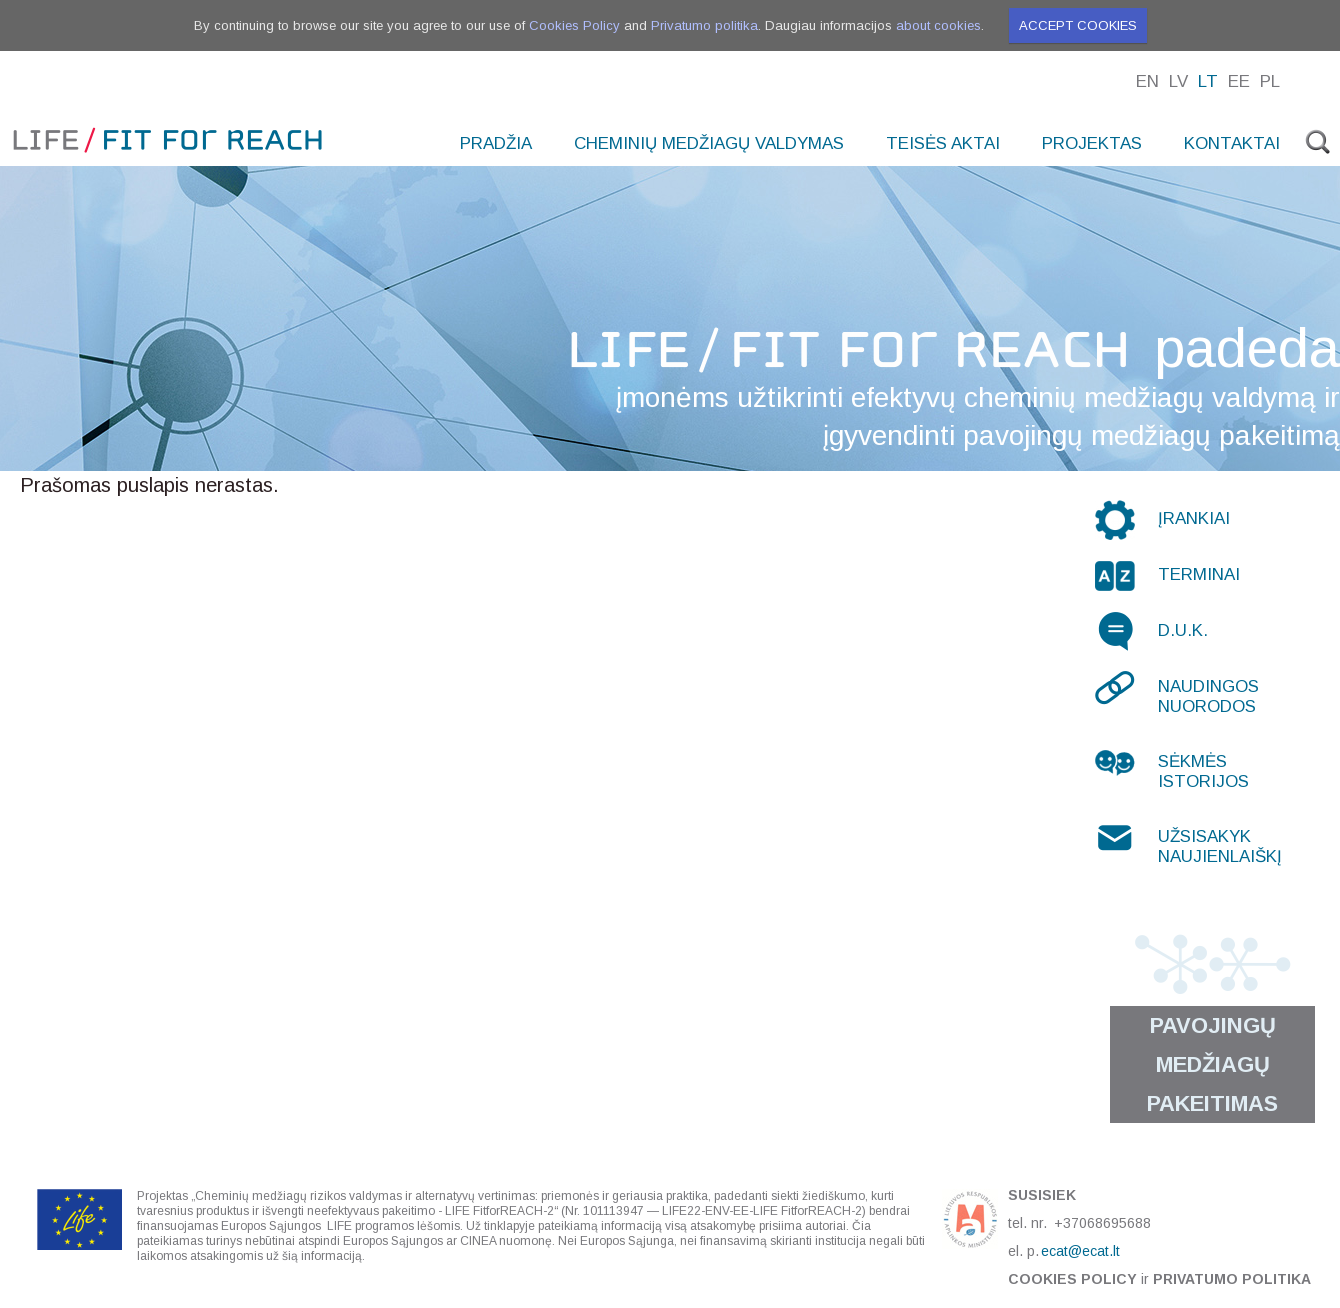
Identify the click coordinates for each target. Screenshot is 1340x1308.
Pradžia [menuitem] (496, 143)
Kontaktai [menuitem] (1232, 143)
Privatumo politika (704, 25)
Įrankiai (1194, 518)
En (1147, 81)
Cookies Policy (574, 25)
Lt (1208, 81)
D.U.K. (1183, 630)
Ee (1239, 81)
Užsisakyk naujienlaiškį (1220, 846)
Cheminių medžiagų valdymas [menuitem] (709, 143)
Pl (1270, 81)
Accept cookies (1078, 25)
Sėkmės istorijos (1203, 771)
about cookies (938, 25)
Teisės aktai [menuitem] (943, 143)
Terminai (1199, 574)
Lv (1178, 81)
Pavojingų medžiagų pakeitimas (1212, 1064)
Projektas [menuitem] (1092, 143)
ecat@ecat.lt (1080, 1251)
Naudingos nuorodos (1208, 696)
